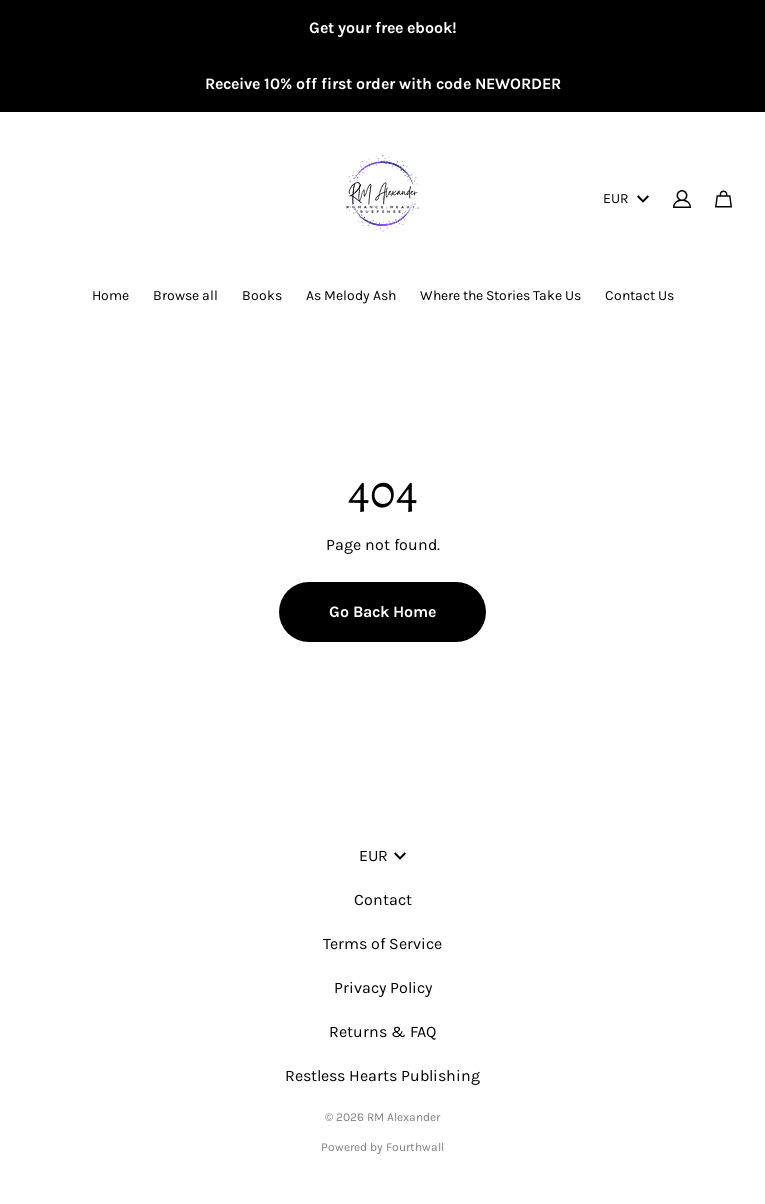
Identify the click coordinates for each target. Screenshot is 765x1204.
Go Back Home (382, 611)
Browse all (185, 295)
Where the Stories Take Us (500, 295)
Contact (383, 899)
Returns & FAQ (382, 1031)
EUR (626, 198)
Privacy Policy (383, 987)
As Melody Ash (351, 295)
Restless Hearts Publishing (382, 1075)
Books (262, 295)
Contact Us (639, 295)
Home (110, 295)
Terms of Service (382, 943)
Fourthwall (415, 1147)
